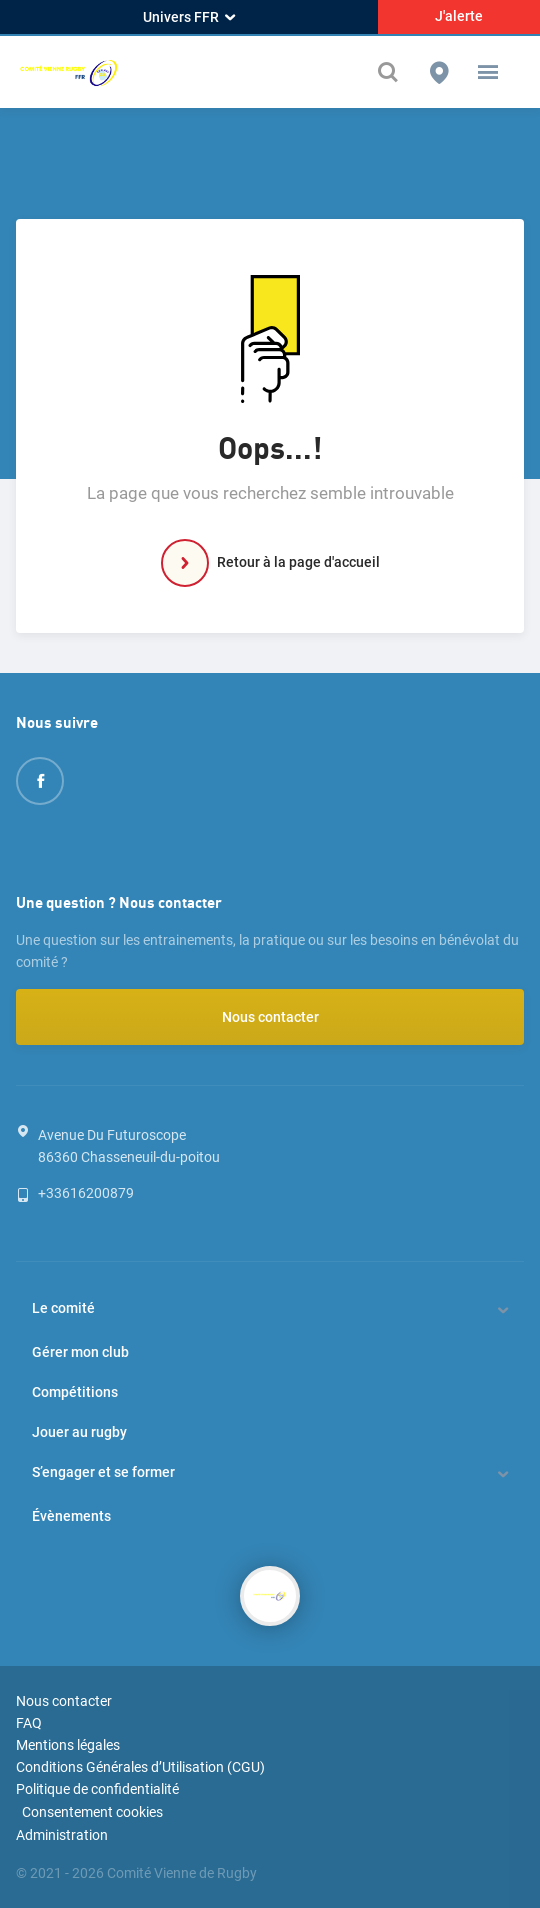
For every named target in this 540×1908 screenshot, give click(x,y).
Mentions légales (68, 1745)
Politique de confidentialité (97, 1789)
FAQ (29, 1723)
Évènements (71, 1516)
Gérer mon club (80, 1352)
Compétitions (75, 1392)
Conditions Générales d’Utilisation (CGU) (140, 1767)
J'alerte (459, 16)
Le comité (63, 1308)
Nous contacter (270, 1017)
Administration (62, 1835)
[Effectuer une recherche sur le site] (390, 72)
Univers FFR (189, 17)
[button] (488, 72)
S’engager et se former (103, 1472)
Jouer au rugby (79, 1432)
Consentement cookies (92, 1812)
